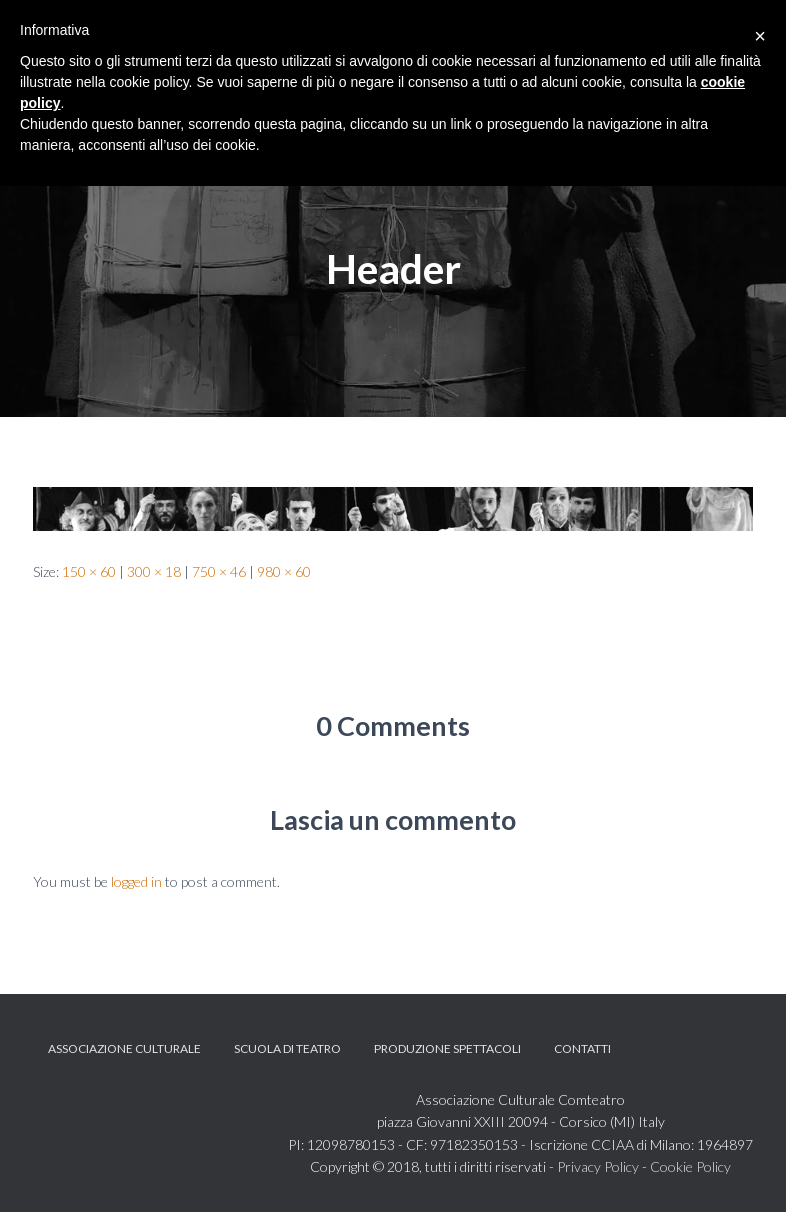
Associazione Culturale (124, 1048)
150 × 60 (89, 571)
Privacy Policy (598, 1166)
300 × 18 (154, 571)
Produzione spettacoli (447, 1048)
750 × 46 (219, 571)
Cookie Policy (690, 1166)
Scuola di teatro (287, 1048)
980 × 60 (284, 571)
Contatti (582, 1048)
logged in (136, 881)
